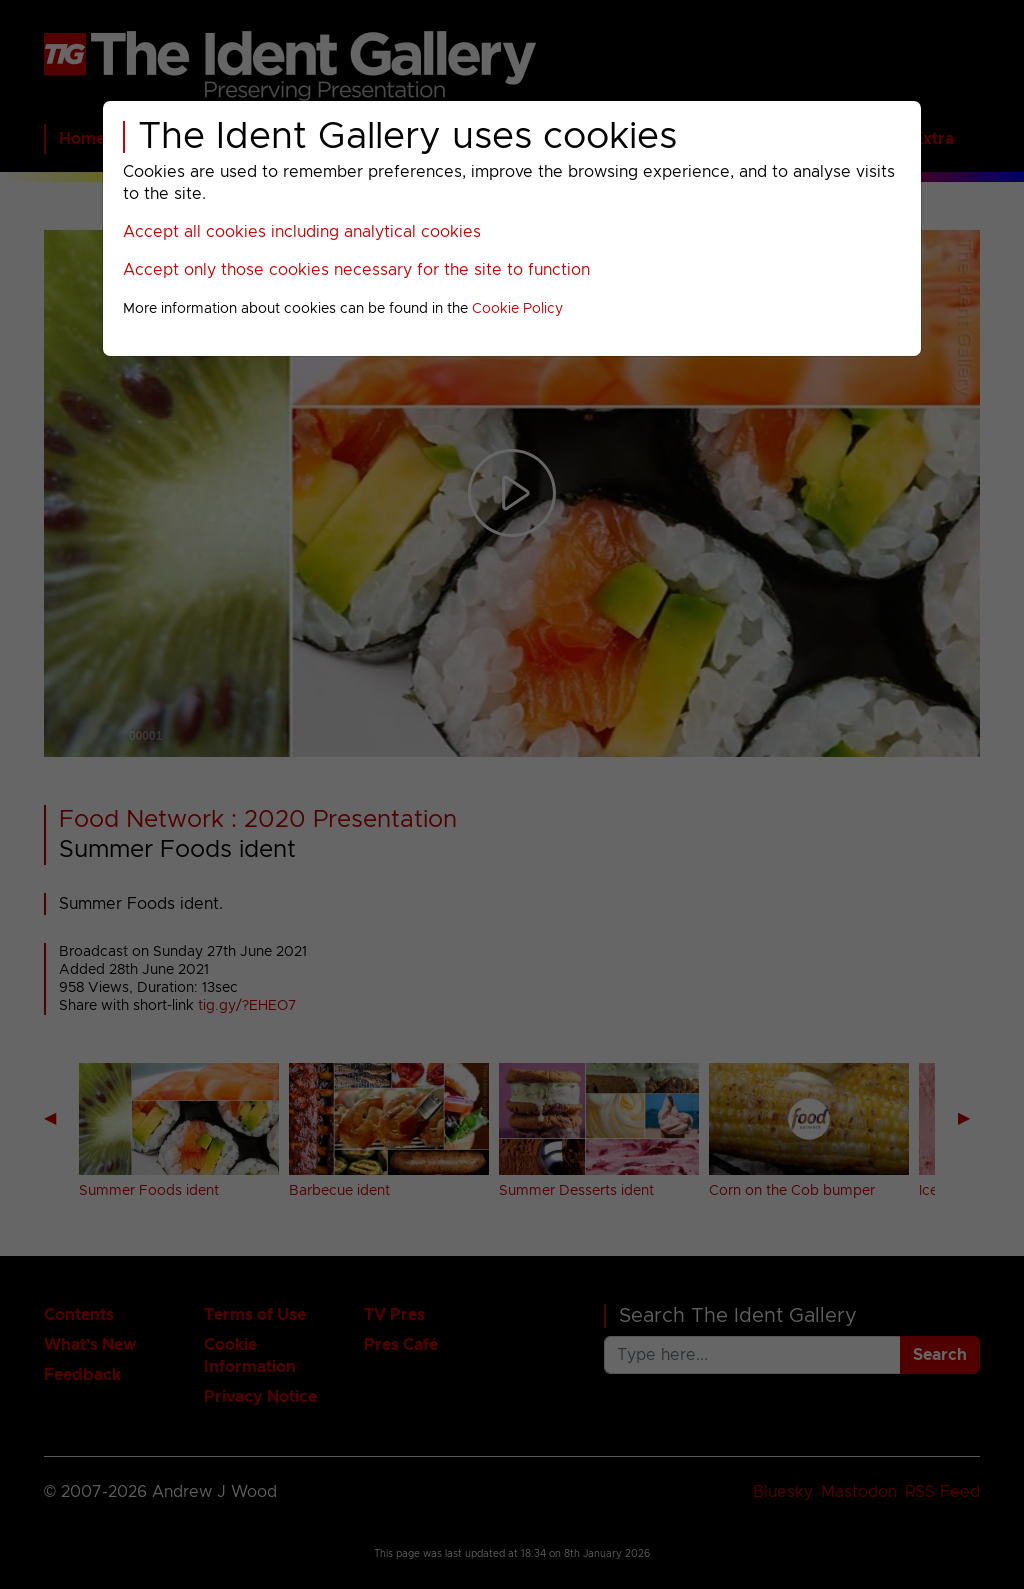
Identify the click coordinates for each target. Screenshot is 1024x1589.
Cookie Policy (517, 309)
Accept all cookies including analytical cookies (302, 232)
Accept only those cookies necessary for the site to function (356, 270)
